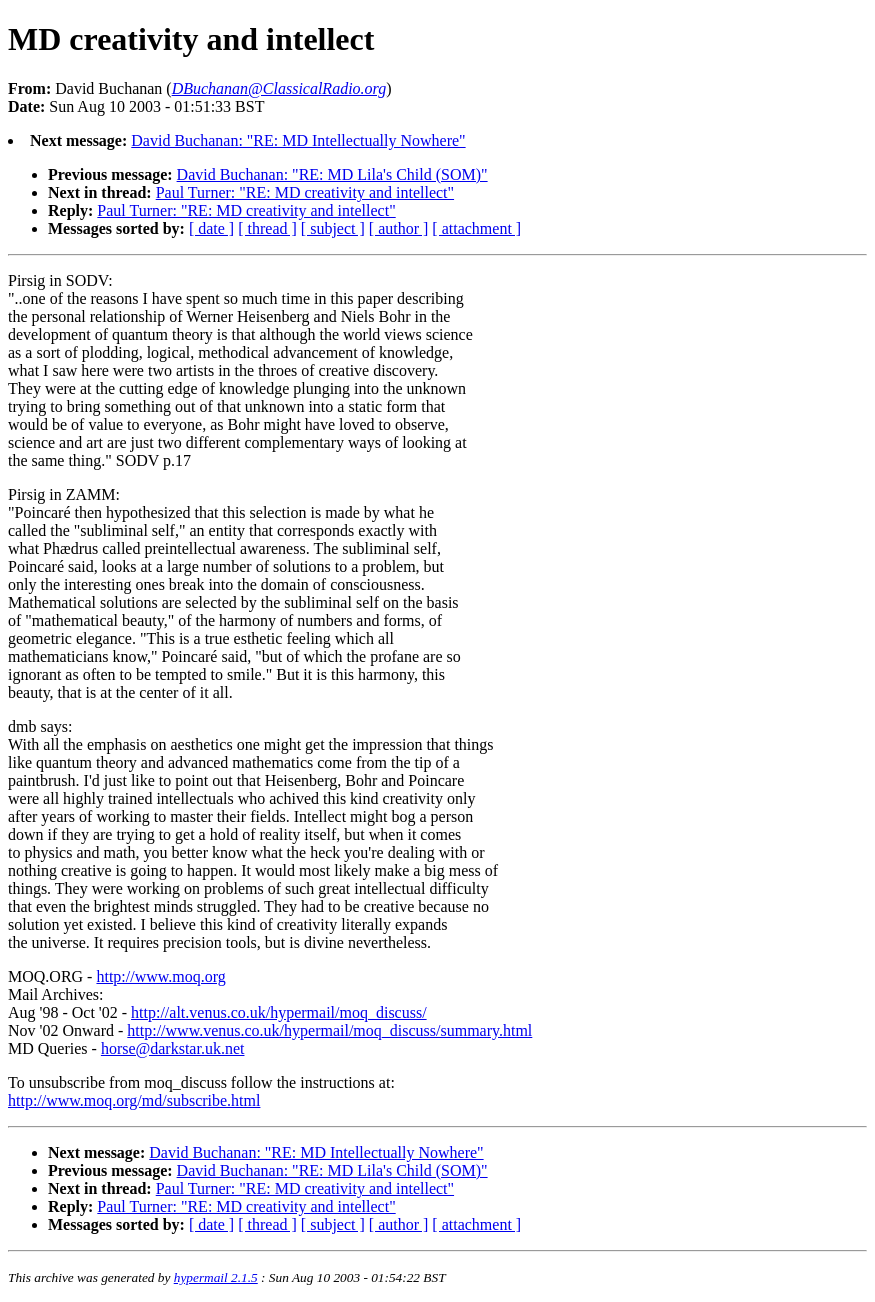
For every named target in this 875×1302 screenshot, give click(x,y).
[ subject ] (333, 228)
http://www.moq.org (160, 976)
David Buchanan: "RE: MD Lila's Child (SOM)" (332, 174)
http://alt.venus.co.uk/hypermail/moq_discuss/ (279, 1012)
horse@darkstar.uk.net (173, 1048)
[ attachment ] (476, 228)
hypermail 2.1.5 (216, 1277)
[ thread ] (267, 228)
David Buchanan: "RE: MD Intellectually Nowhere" (298, 140)
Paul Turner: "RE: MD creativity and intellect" (305, 192)
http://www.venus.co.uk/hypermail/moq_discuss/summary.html (329, 1030)
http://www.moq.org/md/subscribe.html (134, 1100)
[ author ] (399, 228)
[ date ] (211, 228)
